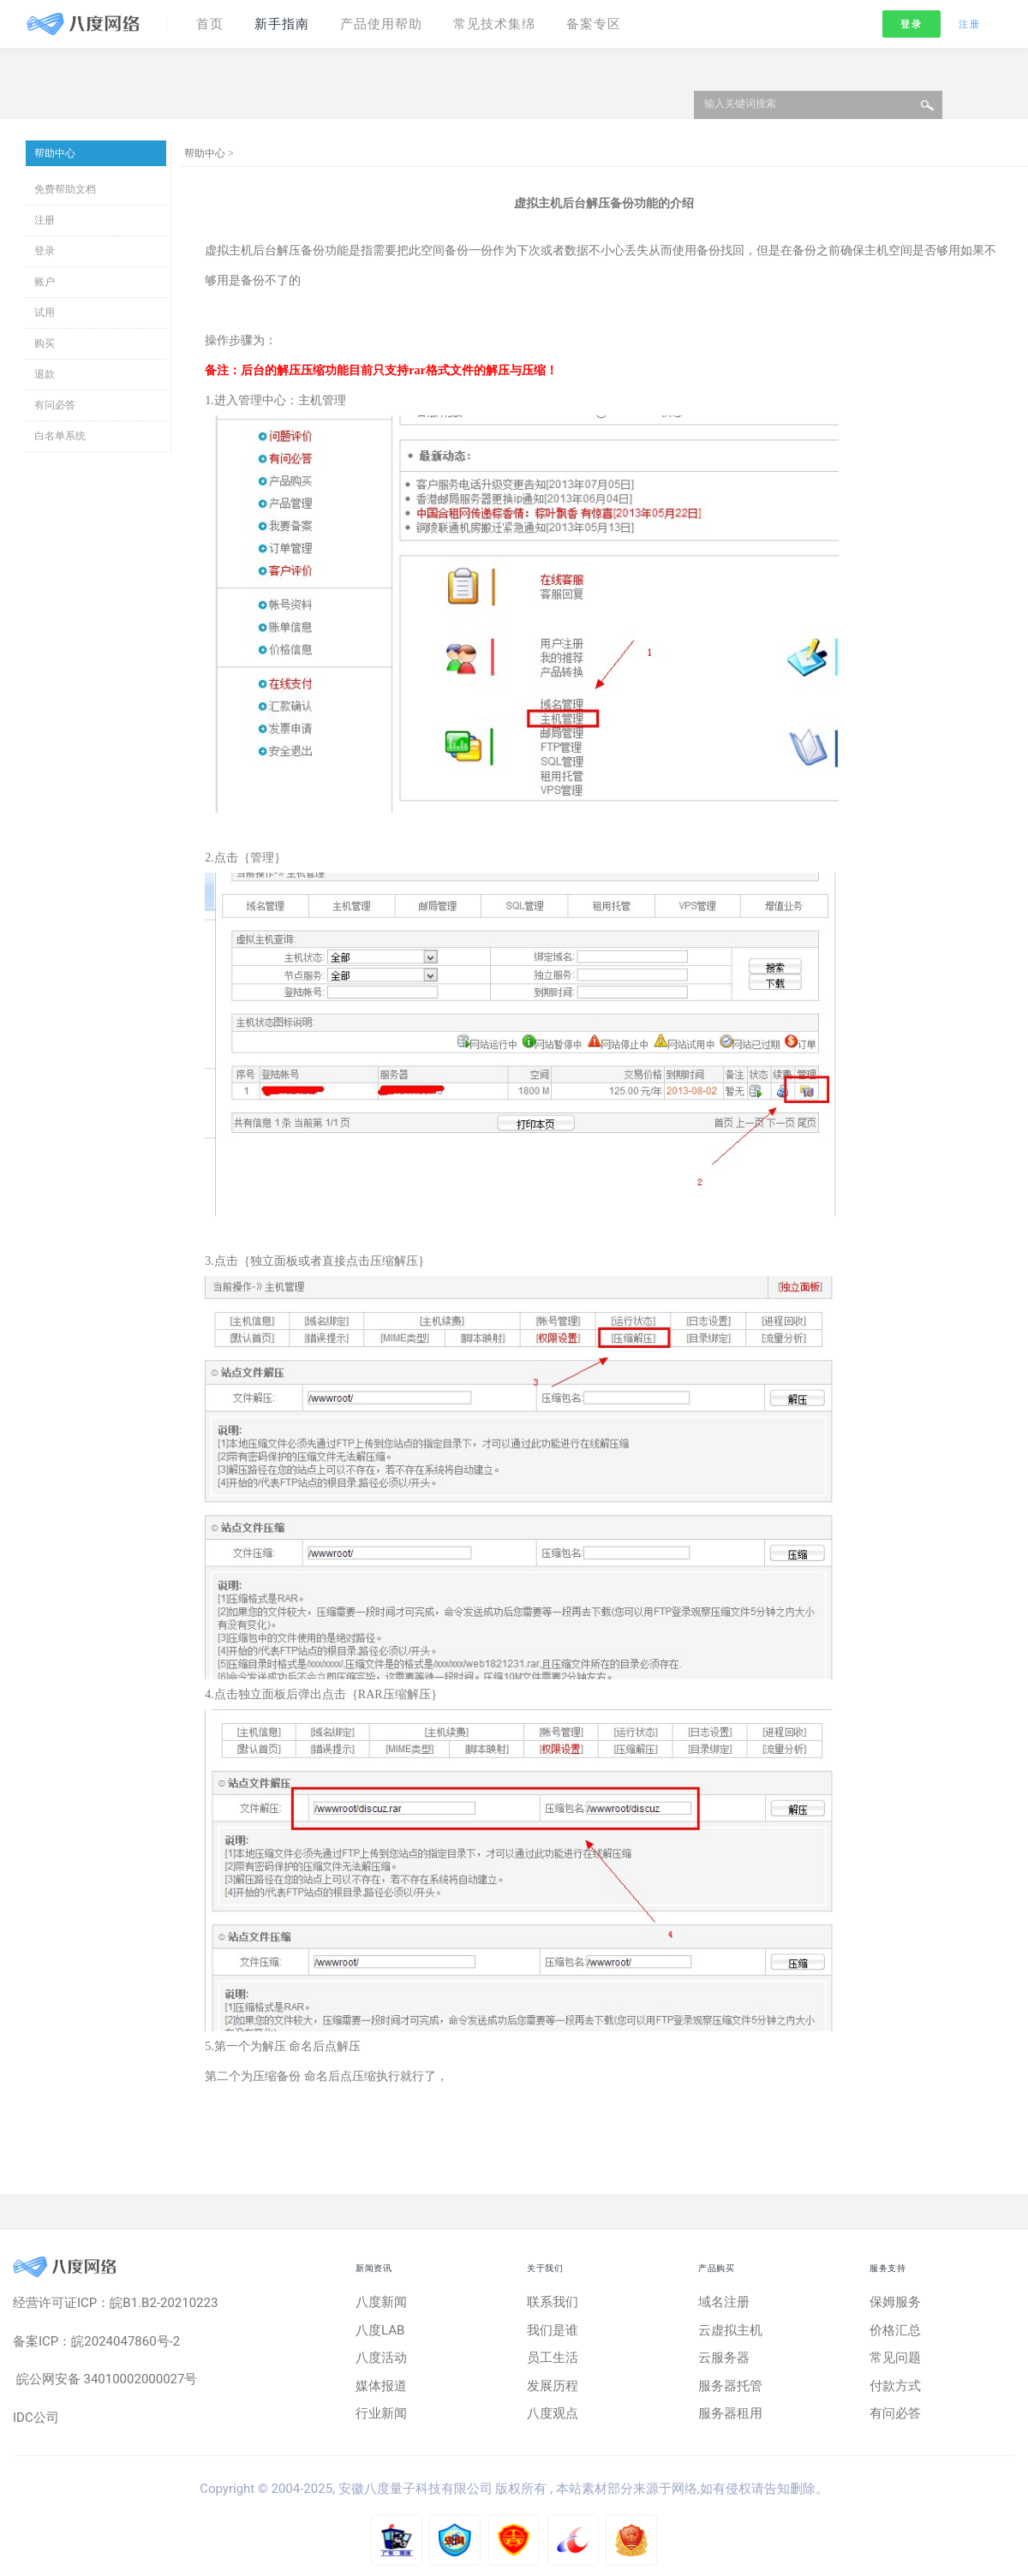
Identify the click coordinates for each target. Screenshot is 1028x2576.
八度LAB (380, 2330)
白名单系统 (60, 436)
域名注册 (724, 2302)
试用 (44, 313)
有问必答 (54, 405)
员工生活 (552, 2357)
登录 (911, 24)
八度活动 (381, 2357)
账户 (44, 282)
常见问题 (895, 2357)
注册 (969, 24)
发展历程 (552, 2386)
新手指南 (281, 24)
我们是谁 (552, 2330)
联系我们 (552, 2302)
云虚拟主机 (730, 2330)
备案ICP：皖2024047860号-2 (96, 2341)
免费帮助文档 (65, 189)
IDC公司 (36, 2417)
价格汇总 (895, 2330)
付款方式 (895, 2386)
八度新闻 (381, 2302)
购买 (44, 343)
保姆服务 (895, 2302)
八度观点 (552, 2413)
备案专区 (593, 24)
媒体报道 (381, 2386)
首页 (210, 24)
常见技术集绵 (494, 24)
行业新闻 (381, 2413)
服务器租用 (730, 2413)
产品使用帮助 (381, 24)
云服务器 (724, 2357)
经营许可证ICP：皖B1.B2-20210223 (115, 2303)
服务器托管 (730, 2386)
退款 (44, 374)
